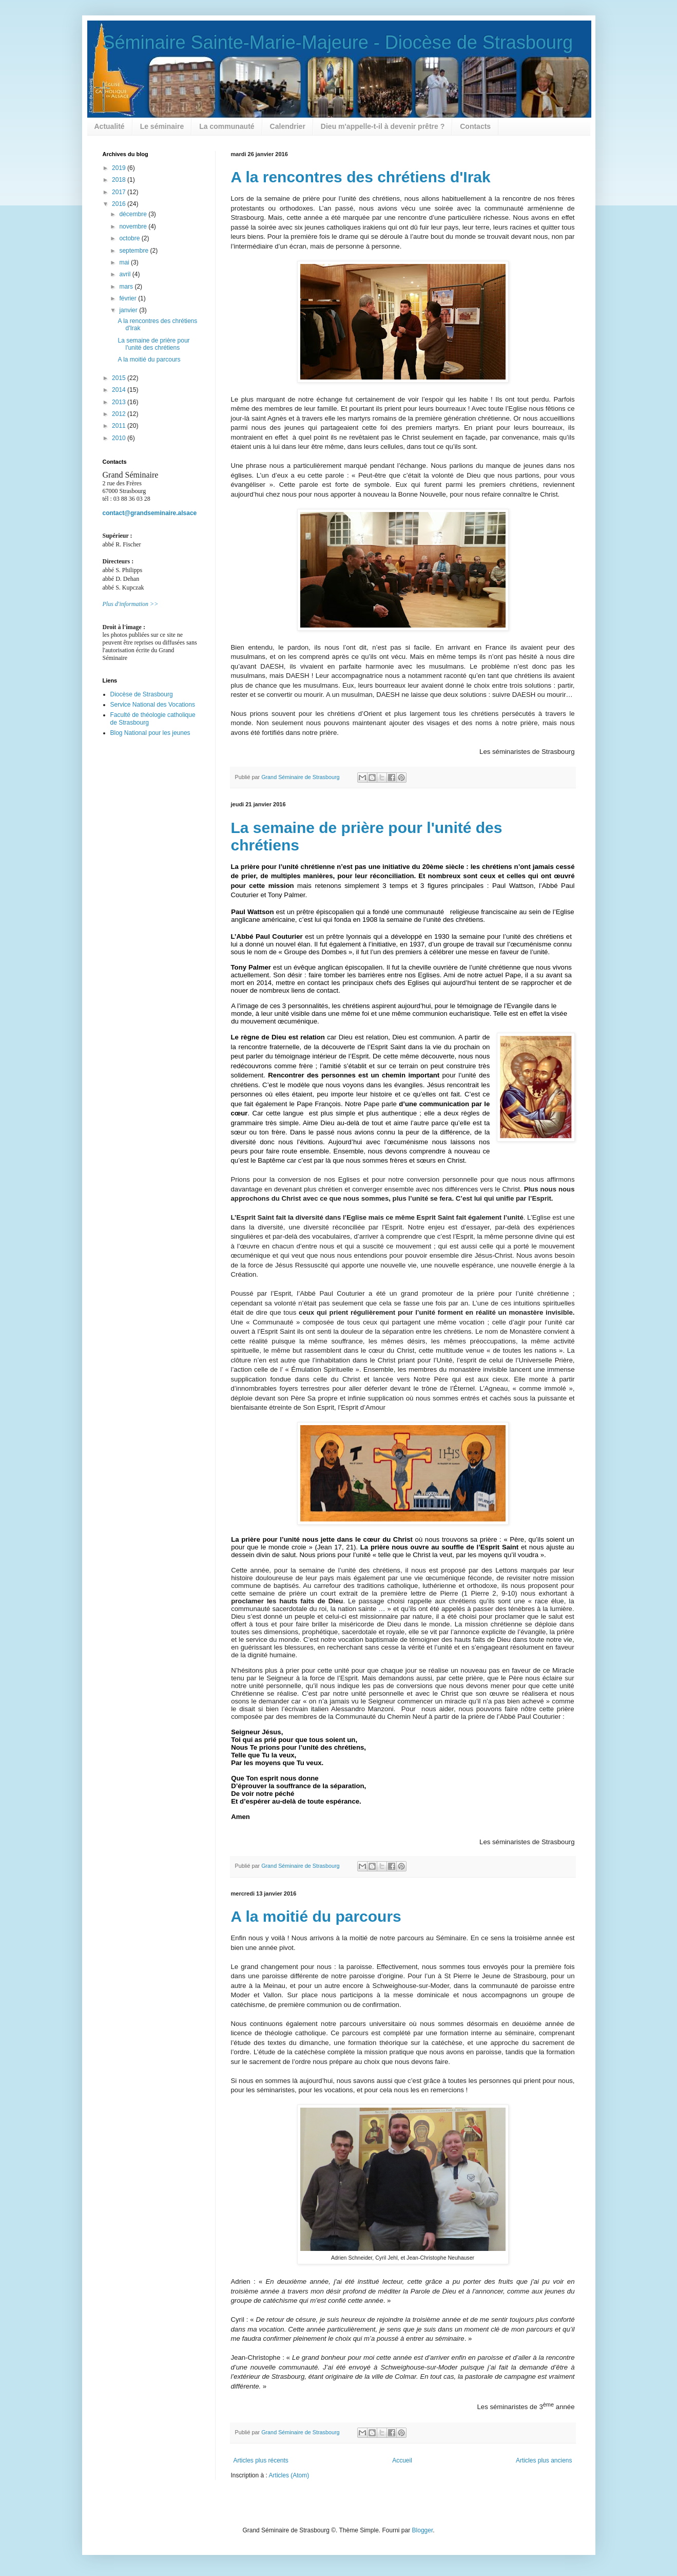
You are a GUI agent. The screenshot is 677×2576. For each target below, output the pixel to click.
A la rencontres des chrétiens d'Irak (361, 176)
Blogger (422, 2530)
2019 (119, 168)
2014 (119, 389)
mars (126, 286)
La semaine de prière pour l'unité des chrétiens (153, 344)
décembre (133, 214)
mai (125, 262)
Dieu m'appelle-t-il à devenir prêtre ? (382, 126)
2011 (119, 425)
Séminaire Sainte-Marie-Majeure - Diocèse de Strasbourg (338, 42)
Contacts (475, 126)
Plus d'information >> (131, 604)
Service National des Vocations (152, 704)
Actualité (109, 126)
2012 (119, 414)
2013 (119, 402)
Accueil (402, 2460)
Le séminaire (162, 126)
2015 (119, 378)
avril (125, 274)
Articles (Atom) (289, 2475)
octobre (130, 238)
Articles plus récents (261, 2460)
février (128, 298)
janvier (129, 310)
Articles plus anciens (544, 2460)
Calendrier (287, 126)
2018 (119, 179)
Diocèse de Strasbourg (141, 694)
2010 (119, 438)
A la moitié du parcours (316, 1916)
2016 (119, 203)
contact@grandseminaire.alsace (150, 513)
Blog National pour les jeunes (150, 732)
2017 (119, 192)
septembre (134, 250)
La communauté (226, 126)
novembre (133, 226)
